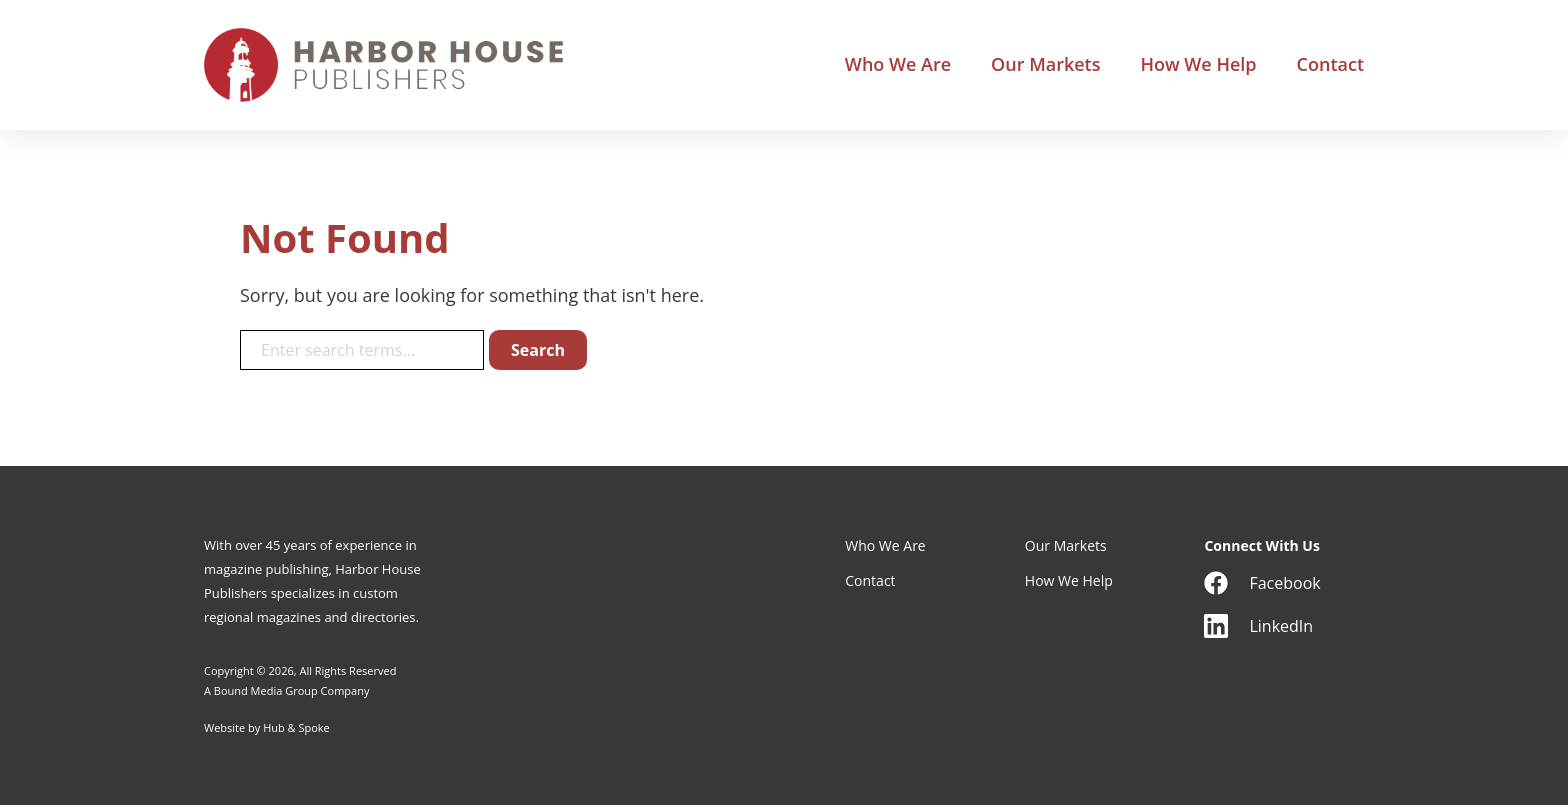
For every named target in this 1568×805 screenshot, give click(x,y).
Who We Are (898, 65)
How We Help (1198, 65)
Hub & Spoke (296, 727)
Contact (1330, 65)
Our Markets (1045, 65)
